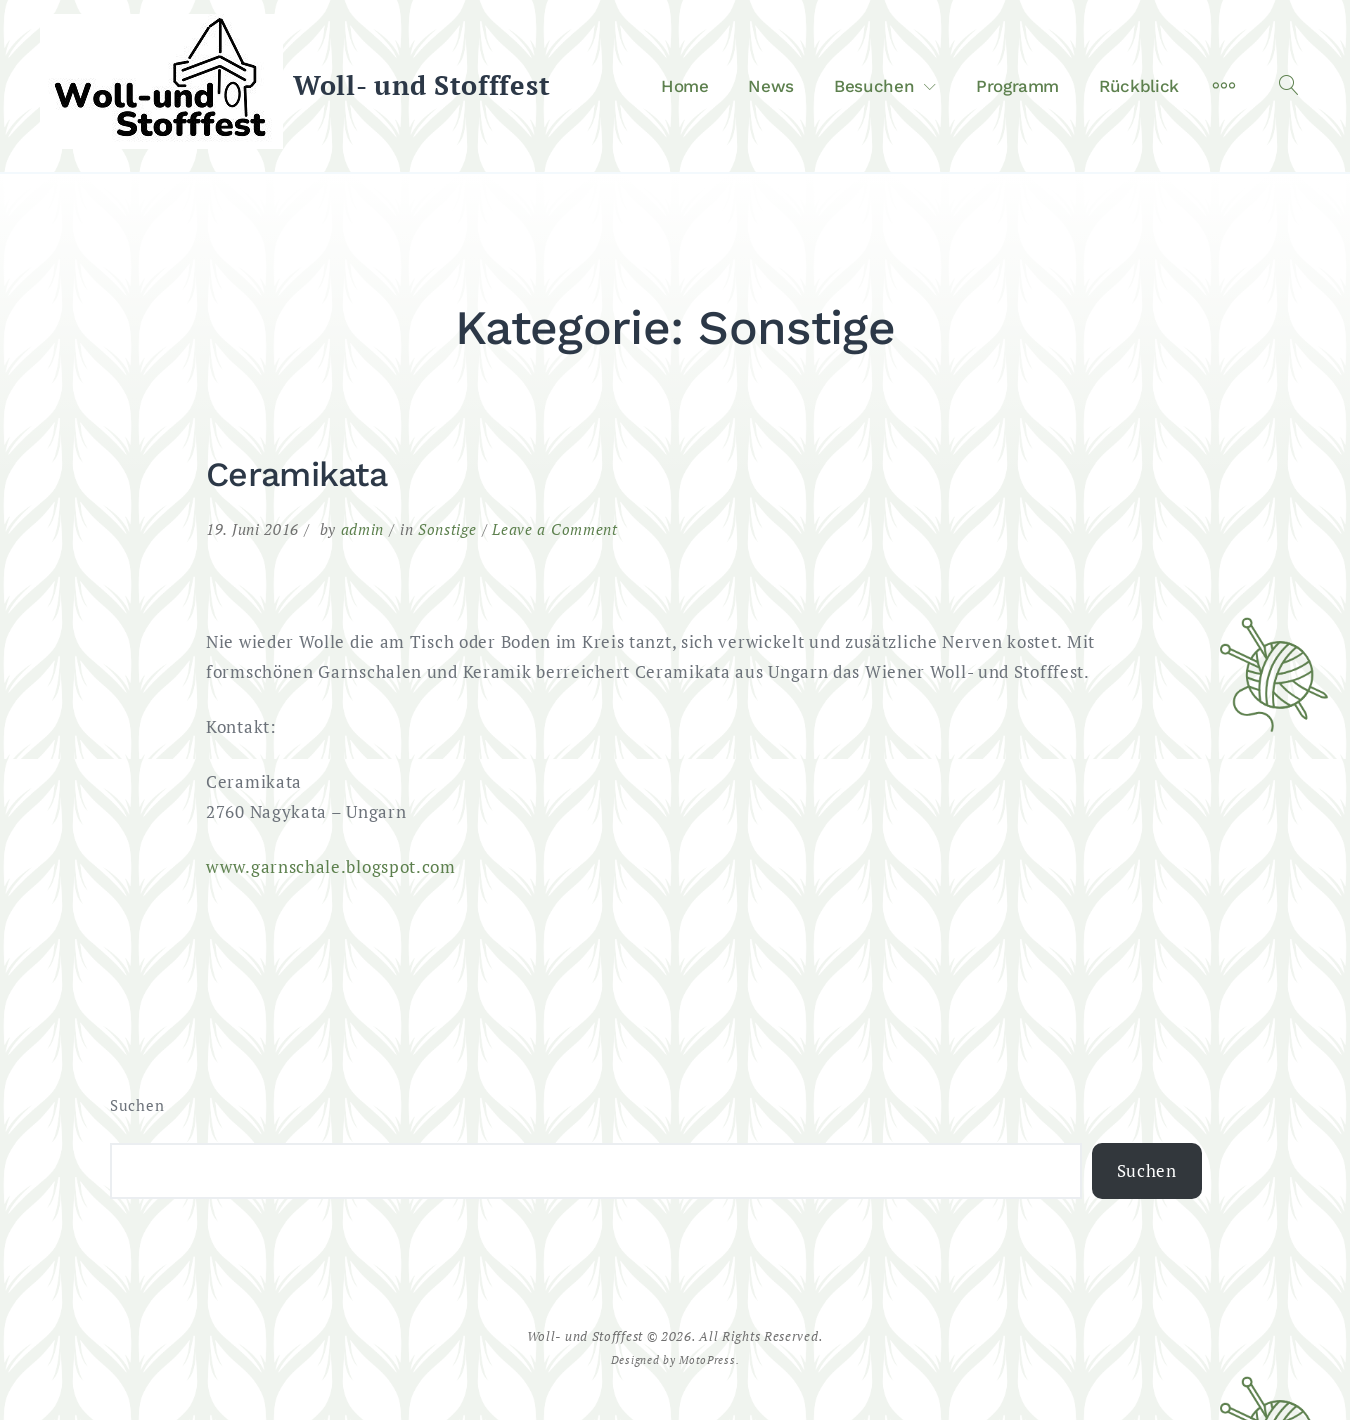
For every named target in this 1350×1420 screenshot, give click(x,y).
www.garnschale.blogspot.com (331, 866)
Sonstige (447, 529)
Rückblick (1139, 86)
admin (363, 529)
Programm (1017, 86)
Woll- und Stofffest (421, 85)
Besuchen (874, 86)
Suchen (137, 1105)
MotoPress (707, 1359)
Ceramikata (296, 474)
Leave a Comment (555, 529)
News (771, 86)
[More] (1224, 86)
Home (685, 86)
